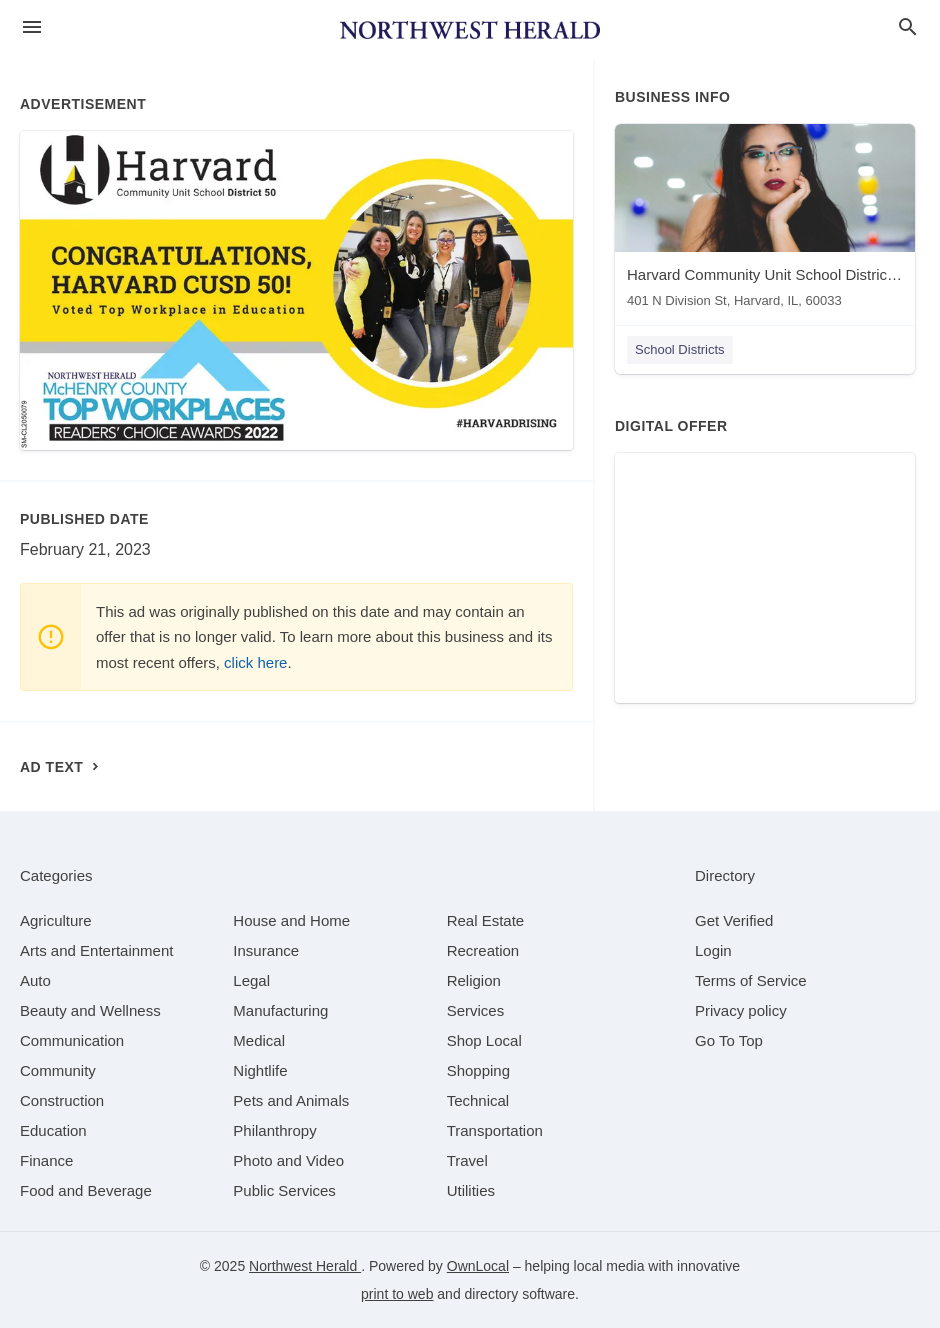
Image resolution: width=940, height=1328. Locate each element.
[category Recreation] (483, 950)
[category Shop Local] (484, 1040)
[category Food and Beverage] (86, 1190)
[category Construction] (62, 1100)
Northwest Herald (305, 1266)
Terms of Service (751, 980)
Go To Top (729, 1040)
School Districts (680, 349)
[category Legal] (251, 980)
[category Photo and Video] (288, 1160)
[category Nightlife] (260, 1070)
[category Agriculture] (56, 920)
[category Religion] (474, 980)
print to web (397, 1294)
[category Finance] (46, 1160)
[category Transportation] (495, 1130)
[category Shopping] (478, 1070)
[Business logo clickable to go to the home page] (470, 30)
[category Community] (58, 1070)
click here (255, 662)
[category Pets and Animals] (291, 1100)
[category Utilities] (471, 1190)
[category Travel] (467, 1160)
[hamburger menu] (32, 27)
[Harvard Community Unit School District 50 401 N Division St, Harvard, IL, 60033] (765, 220)
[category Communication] (72, 1040)
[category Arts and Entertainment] (96, 950)
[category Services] (476, 1010)
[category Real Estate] (486, 920)
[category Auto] (35, 980)
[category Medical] (259, 1040)
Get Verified (734, 920)
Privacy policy (741, 1010)
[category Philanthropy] (274, 1130)
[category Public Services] (284, 1190)
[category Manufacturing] (280, 1010)
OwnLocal (478, 1266)
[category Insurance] (266, 950)
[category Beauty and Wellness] (90, 1010)
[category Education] (53, 1130)
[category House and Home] (291, 920)
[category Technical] (478, 1100)
